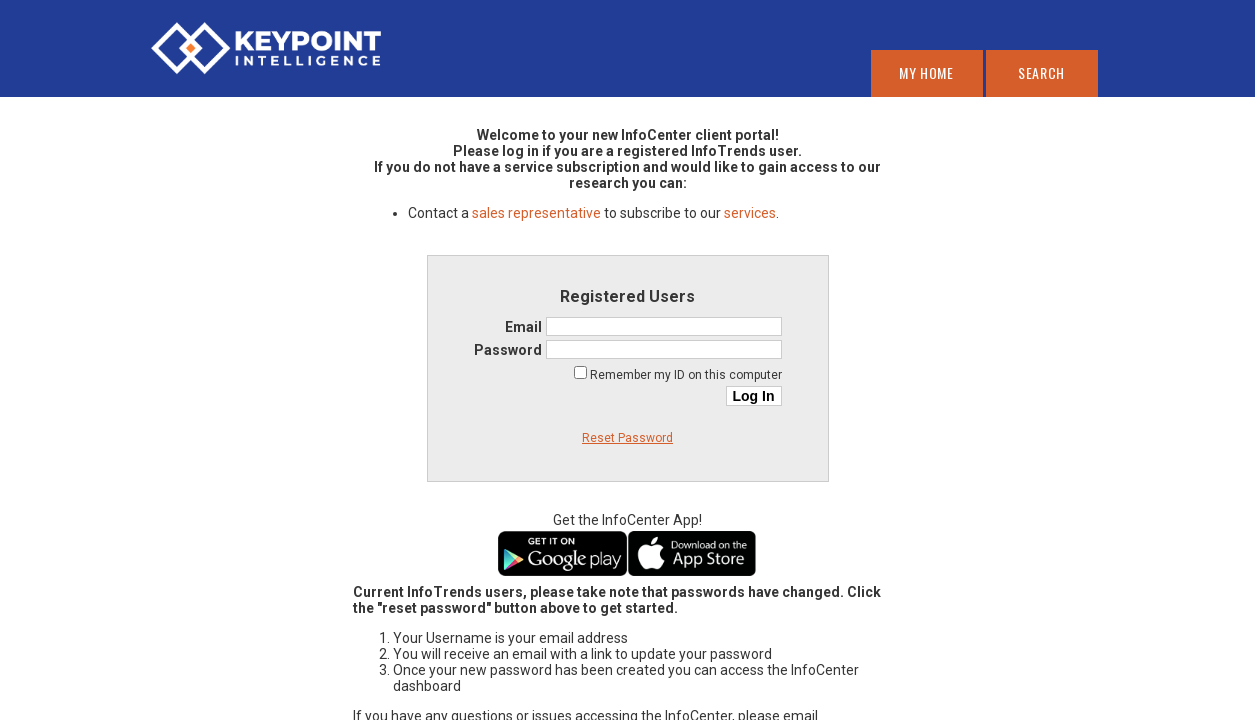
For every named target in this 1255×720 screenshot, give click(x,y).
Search (1041, 72)
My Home (926, 72)
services (750, 213)
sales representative (536, 213)
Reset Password (627, 438)
